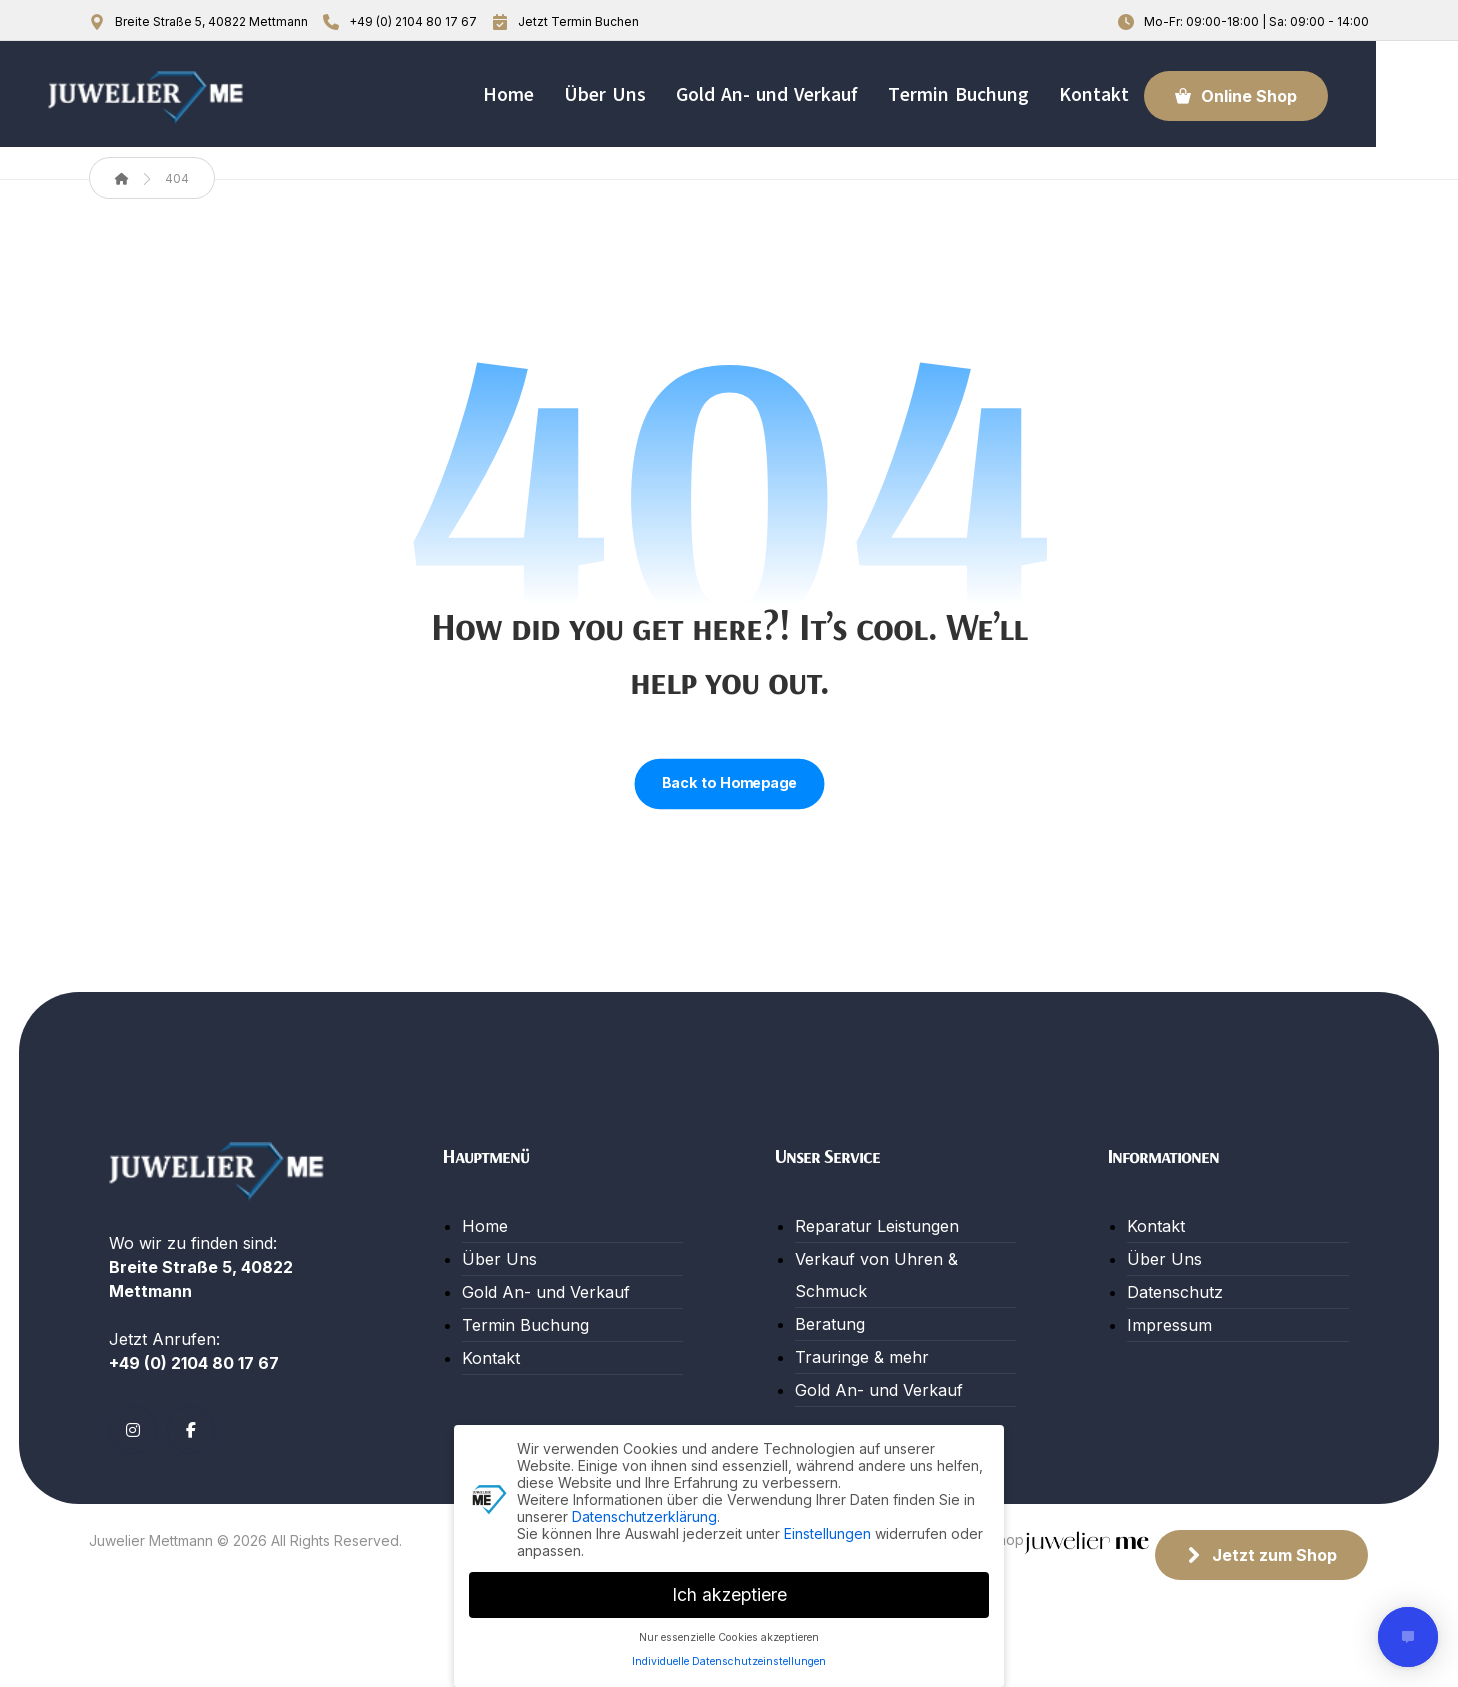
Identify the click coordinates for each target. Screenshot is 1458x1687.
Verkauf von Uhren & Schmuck (876, 1291)
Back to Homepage (729, 800)
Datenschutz (1175, 1308)
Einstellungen (827, 1533)
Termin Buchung (525, 1341)
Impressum (1169, 1341)
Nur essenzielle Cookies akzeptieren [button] (729, 1637)
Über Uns (499, 1275)
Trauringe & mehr (862, 1373)
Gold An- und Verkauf (546, 1308)
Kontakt (491, 1374)
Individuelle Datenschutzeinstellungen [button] (729, 1661)
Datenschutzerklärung (644, 1516)
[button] (133, 1493)
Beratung (830, 1340)
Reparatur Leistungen (877, 1242)
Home (485, 1242)
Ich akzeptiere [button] (729, 1594)
